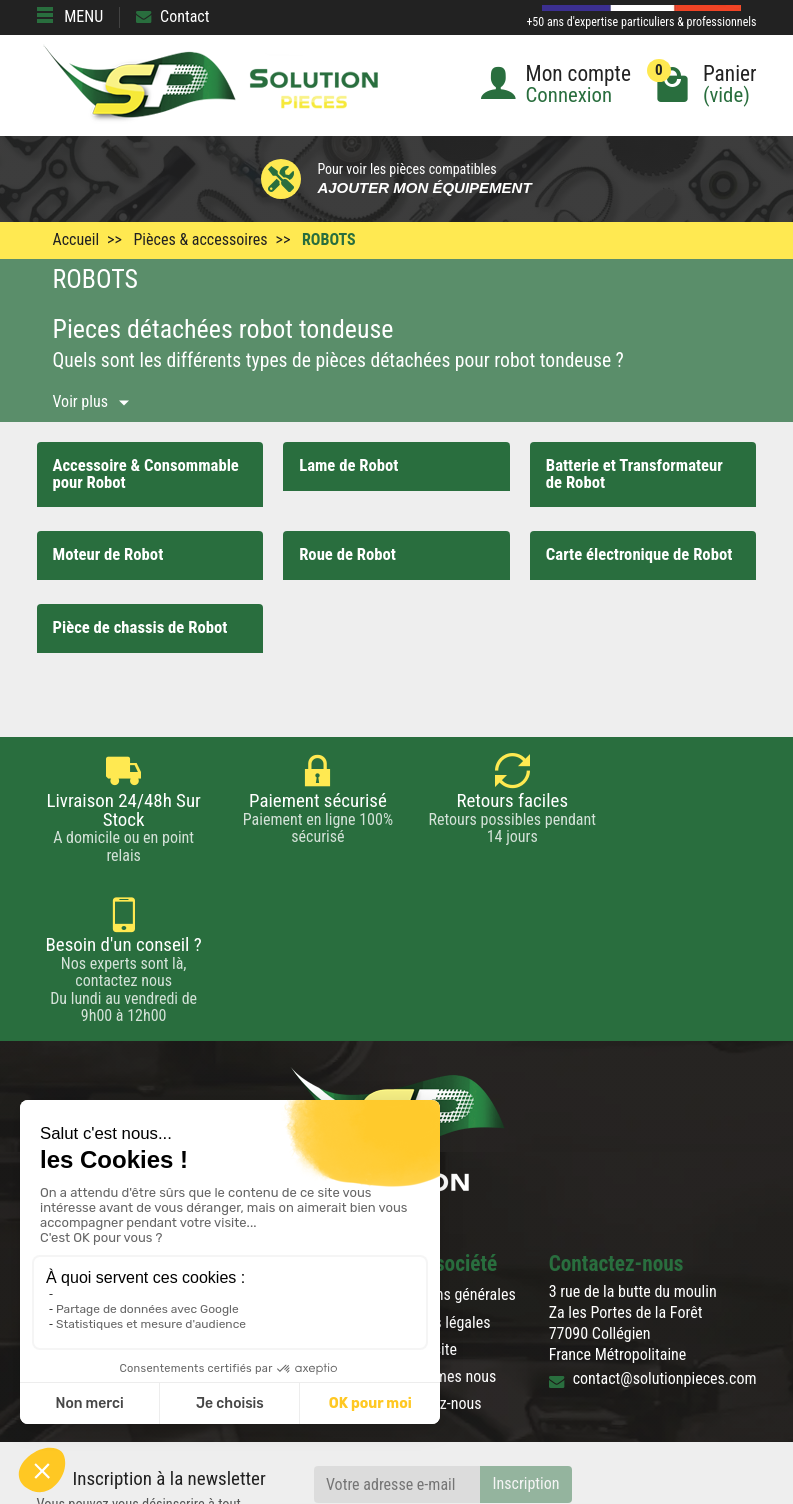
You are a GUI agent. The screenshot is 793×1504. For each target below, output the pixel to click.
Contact (172, 16)
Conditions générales (449, 1150)
